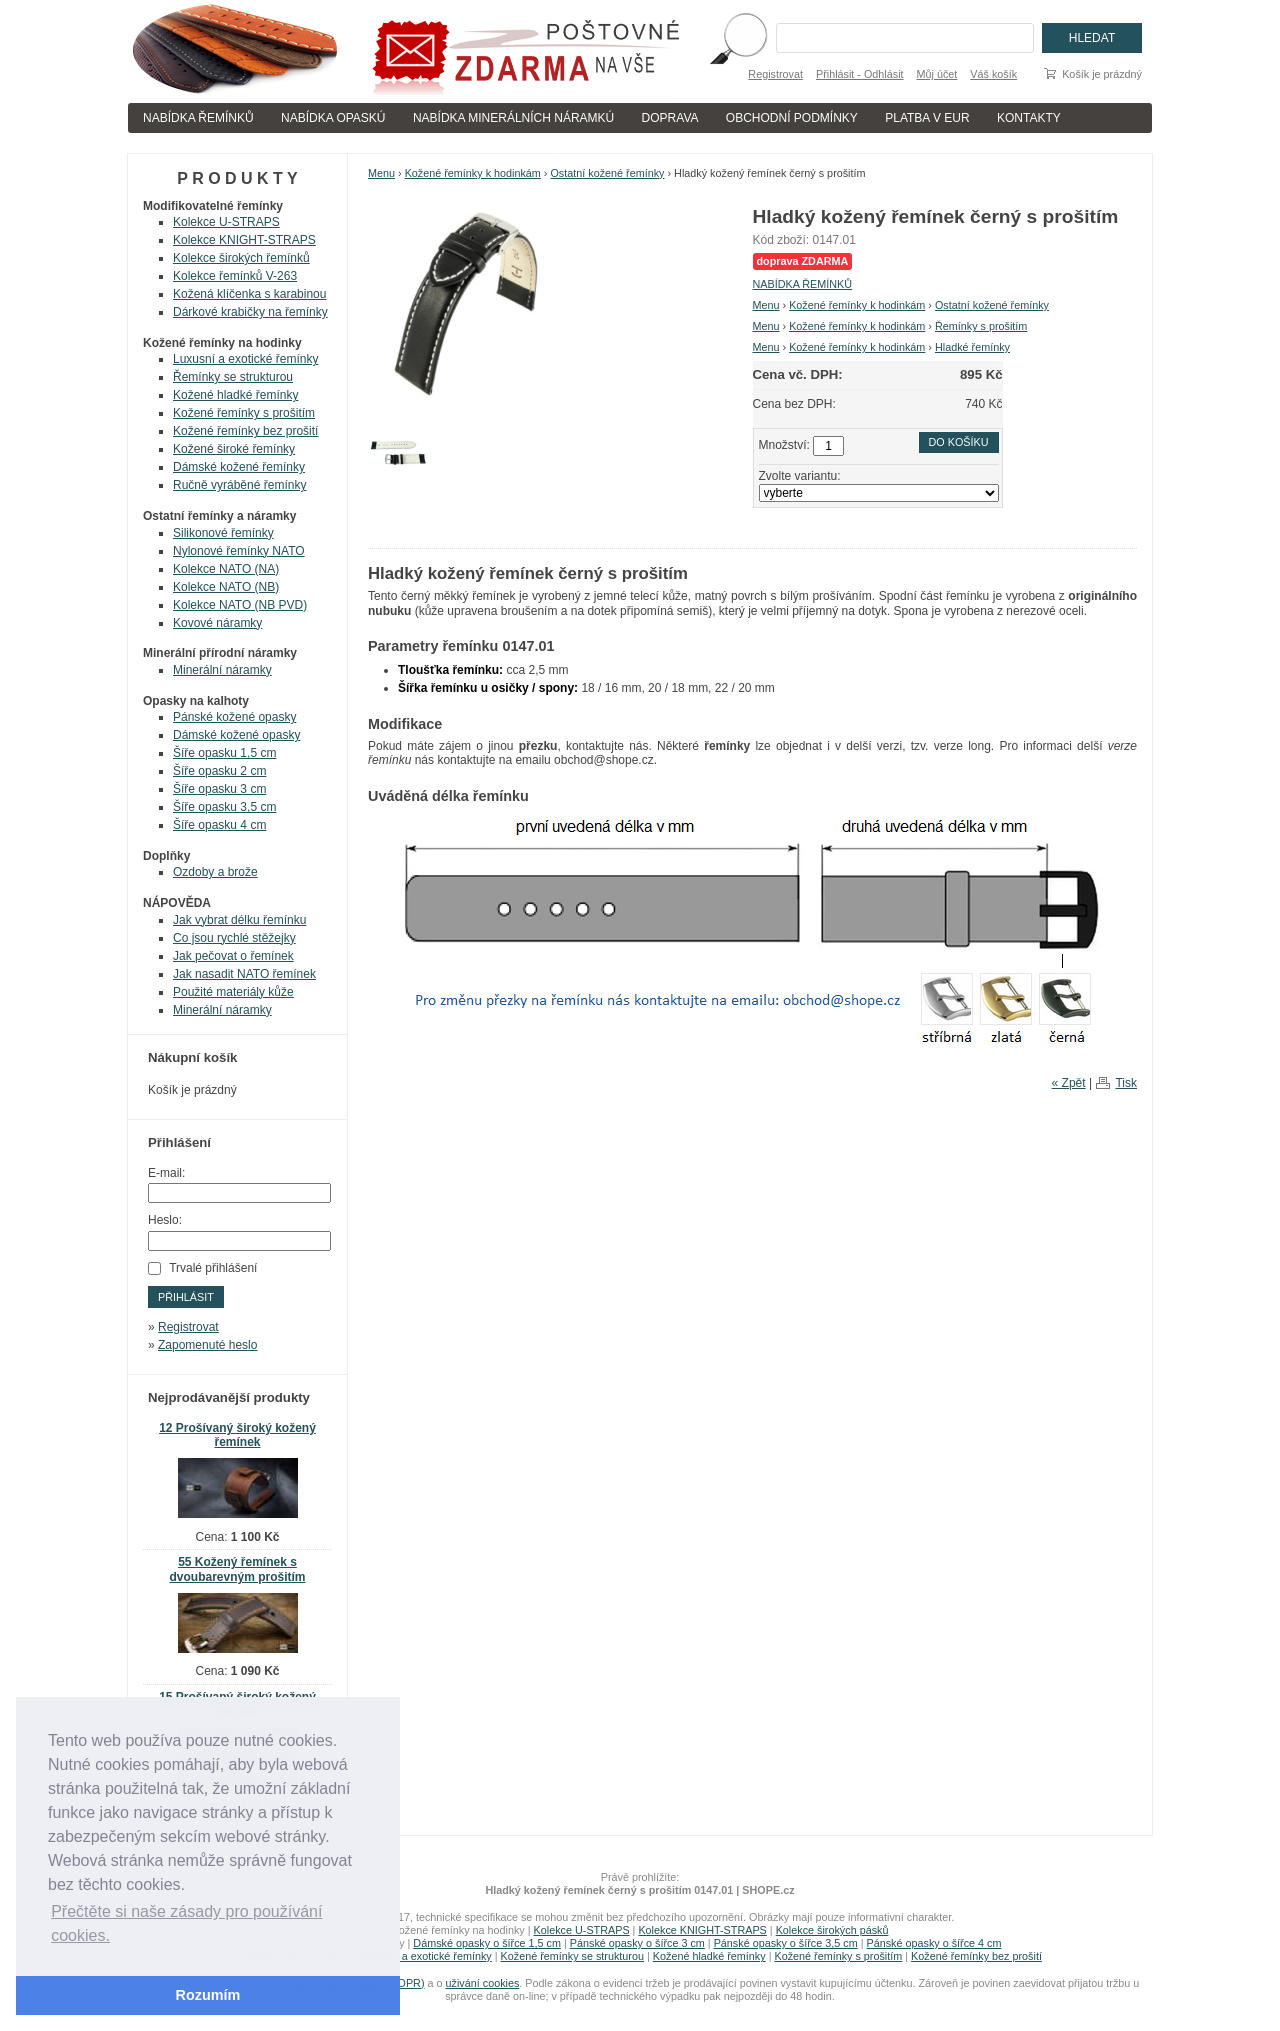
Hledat (1092, 38)
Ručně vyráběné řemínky (239, 485)
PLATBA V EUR (927, 118)
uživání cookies (483, 1983)
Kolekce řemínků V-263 (235, 276)
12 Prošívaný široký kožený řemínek (237, 1435)
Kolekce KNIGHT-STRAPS (244, 240)
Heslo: (165, 1220)
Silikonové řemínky (223, 533)
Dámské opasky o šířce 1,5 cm (487, 1943)
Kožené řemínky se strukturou (572, 1956)
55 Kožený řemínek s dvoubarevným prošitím (237, 1569)
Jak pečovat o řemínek (233, 956)
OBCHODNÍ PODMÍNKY (792, 118)
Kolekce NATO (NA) (226, 569)
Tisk (1126, 1083)
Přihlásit (186, 1297)
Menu (381, 173)
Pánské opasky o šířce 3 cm (637, 1943)
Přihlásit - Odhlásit (860, 74)
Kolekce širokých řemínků (241, 258)
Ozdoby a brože (215, 872)
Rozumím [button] (208, 1995)
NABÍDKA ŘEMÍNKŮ (198, 118)
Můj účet (937, 74)
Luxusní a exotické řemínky (245, 359)
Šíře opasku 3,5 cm (224, 807)
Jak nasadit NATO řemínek (244, 974)
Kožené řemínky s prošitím (244, 413)
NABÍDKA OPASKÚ (333, 118)
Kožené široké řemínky (234, 449)
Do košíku (959, 442)
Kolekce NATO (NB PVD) (240, 605)
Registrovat (775, 74)
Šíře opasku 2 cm (219, 771)
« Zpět (1069, 1083)
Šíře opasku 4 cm (219, 825)
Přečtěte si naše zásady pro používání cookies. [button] (186, 1923)
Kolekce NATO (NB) (226, 587)
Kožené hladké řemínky (235, 395)
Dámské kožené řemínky (239, 467)
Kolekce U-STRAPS (226, 222)
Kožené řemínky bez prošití (245, 431)
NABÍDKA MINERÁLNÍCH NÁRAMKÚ (513, 118)
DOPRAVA (670, 118)
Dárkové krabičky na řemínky (250, 312)
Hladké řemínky (972, 347)
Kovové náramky (217, 623)
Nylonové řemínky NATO (239, 551)
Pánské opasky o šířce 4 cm (933, 1943)
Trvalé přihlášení (213, 1268)
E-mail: (166, 1173)
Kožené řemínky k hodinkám (473, 173)
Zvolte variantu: (800, 476)
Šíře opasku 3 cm (219, 789)
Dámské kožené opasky (236, 735)
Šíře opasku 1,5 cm (224, 753)
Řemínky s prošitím (981, 326)
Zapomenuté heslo (207, 1345)
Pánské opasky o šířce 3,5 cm (786, 1943)
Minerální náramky (222, 670)
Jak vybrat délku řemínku (239, 920)
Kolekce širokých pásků (832, 1930)
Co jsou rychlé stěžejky (234, 938)
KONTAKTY (1029, 118)
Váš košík (993, 74)
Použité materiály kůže (233, 992)
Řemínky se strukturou (233, 377)
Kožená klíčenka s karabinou (249, 294)
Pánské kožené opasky (234, 717)
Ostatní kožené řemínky (607, 173)
